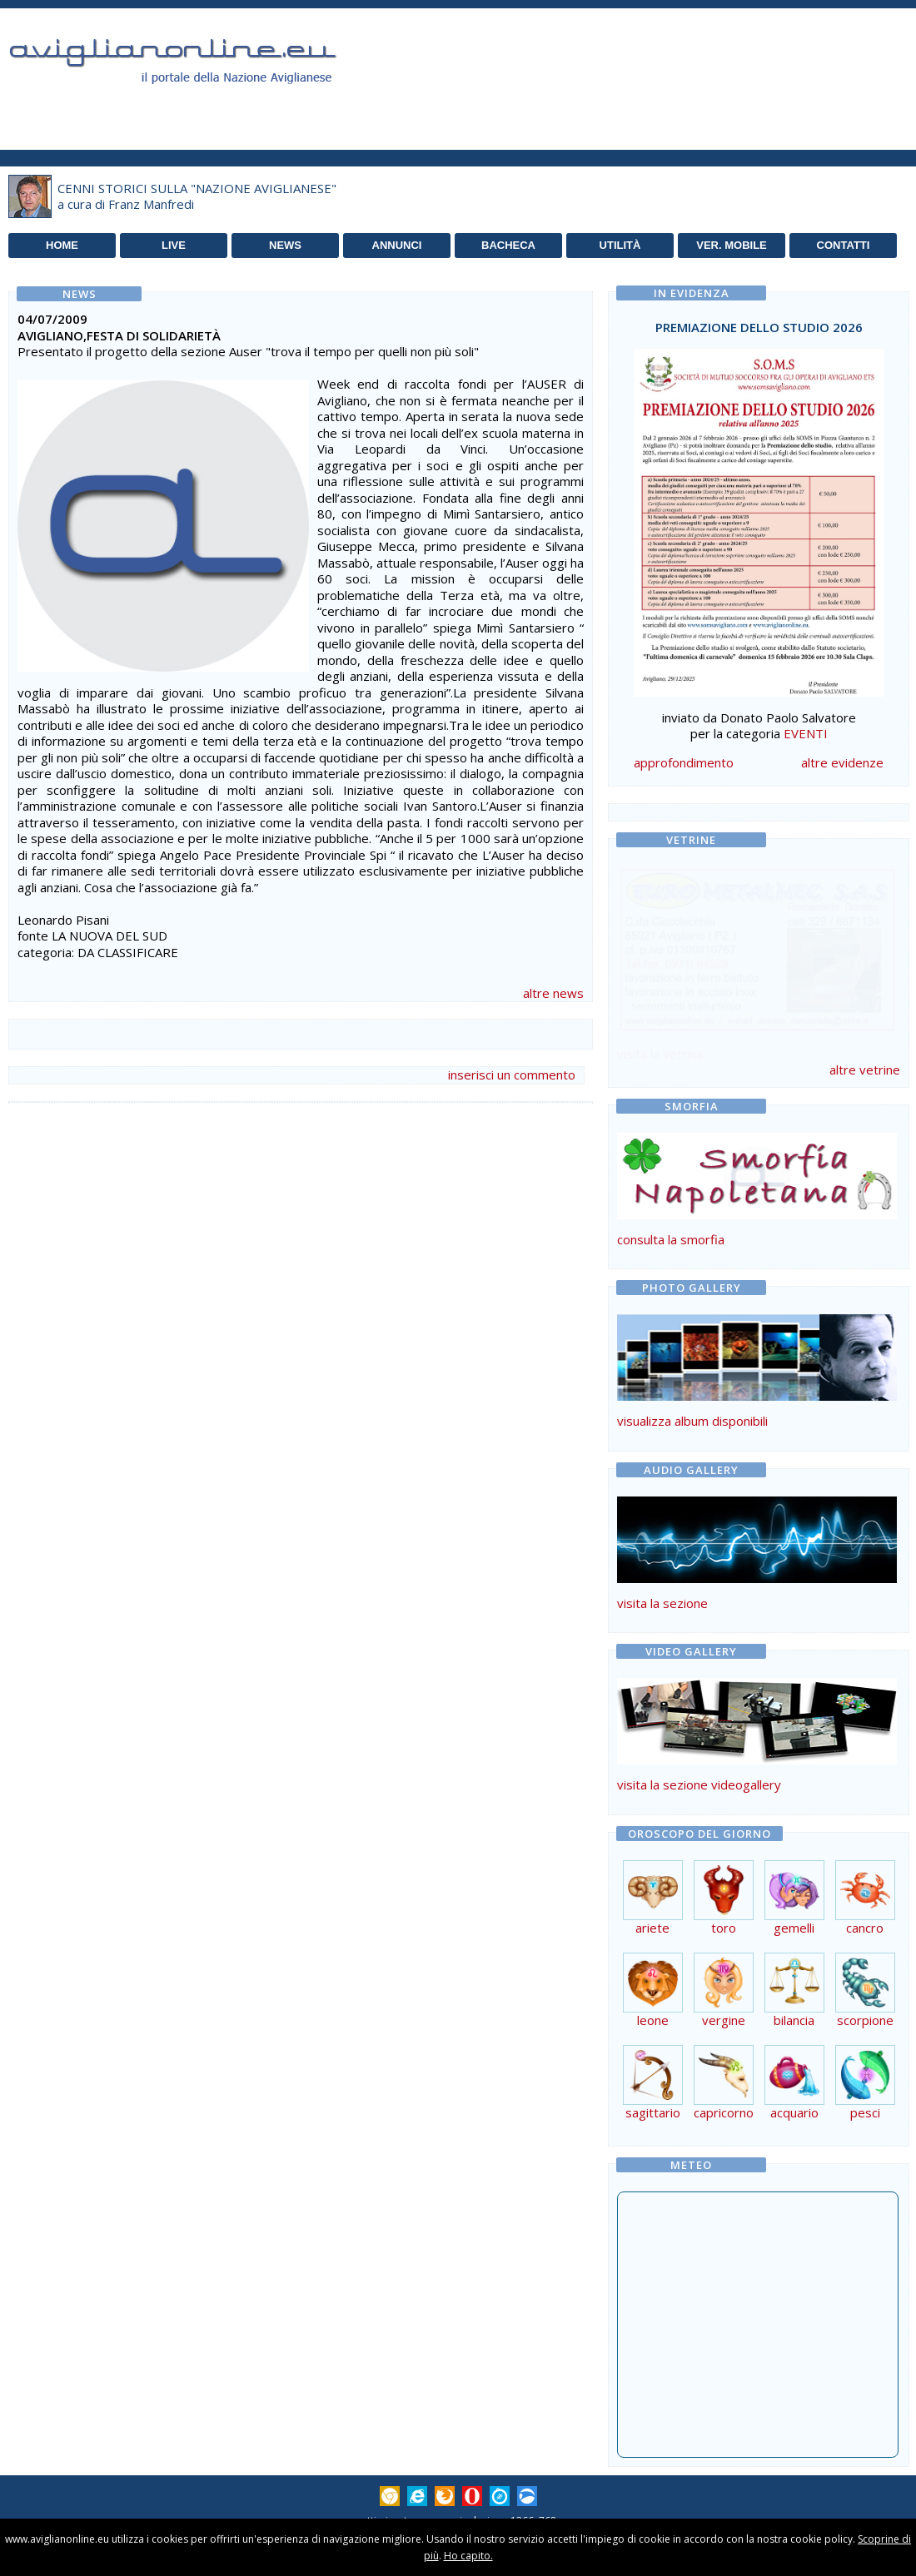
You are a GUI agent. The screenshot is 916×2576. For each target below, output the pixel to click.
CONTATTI (843, 245)
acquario (794, 2106)
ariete (653, 1921)
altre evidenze (842, 762)
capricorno (724, 2106)
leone (653, 2013)
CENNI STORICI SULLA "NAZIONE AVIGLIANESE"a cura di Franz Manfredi (196, 196)
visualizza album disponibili (692, 1420)
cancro (865, 1921)
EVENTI (806, 733)
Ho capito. (468, 2556)
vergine (724, 2013)
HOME (62, 245)
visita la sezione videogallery (699, 1784)
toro (724, 1921)
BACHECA (508, 245)
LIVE (174, 245)
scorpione (865, 2013)
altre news (553, 993)
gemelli (794, 1921)
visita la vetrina (660, 1053)
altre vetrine (864, 1069)
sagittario (653, 2106)
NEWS (285, 245)
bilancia (794, 2013)
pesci (865, 2106)
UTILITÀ (620, 245)
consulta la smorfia (670, 1239)
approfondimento (684, 762)
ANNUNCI (397, 245)
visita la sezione (662, 1603)
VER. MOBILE (731, 245)
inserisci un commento (511, 1074)
